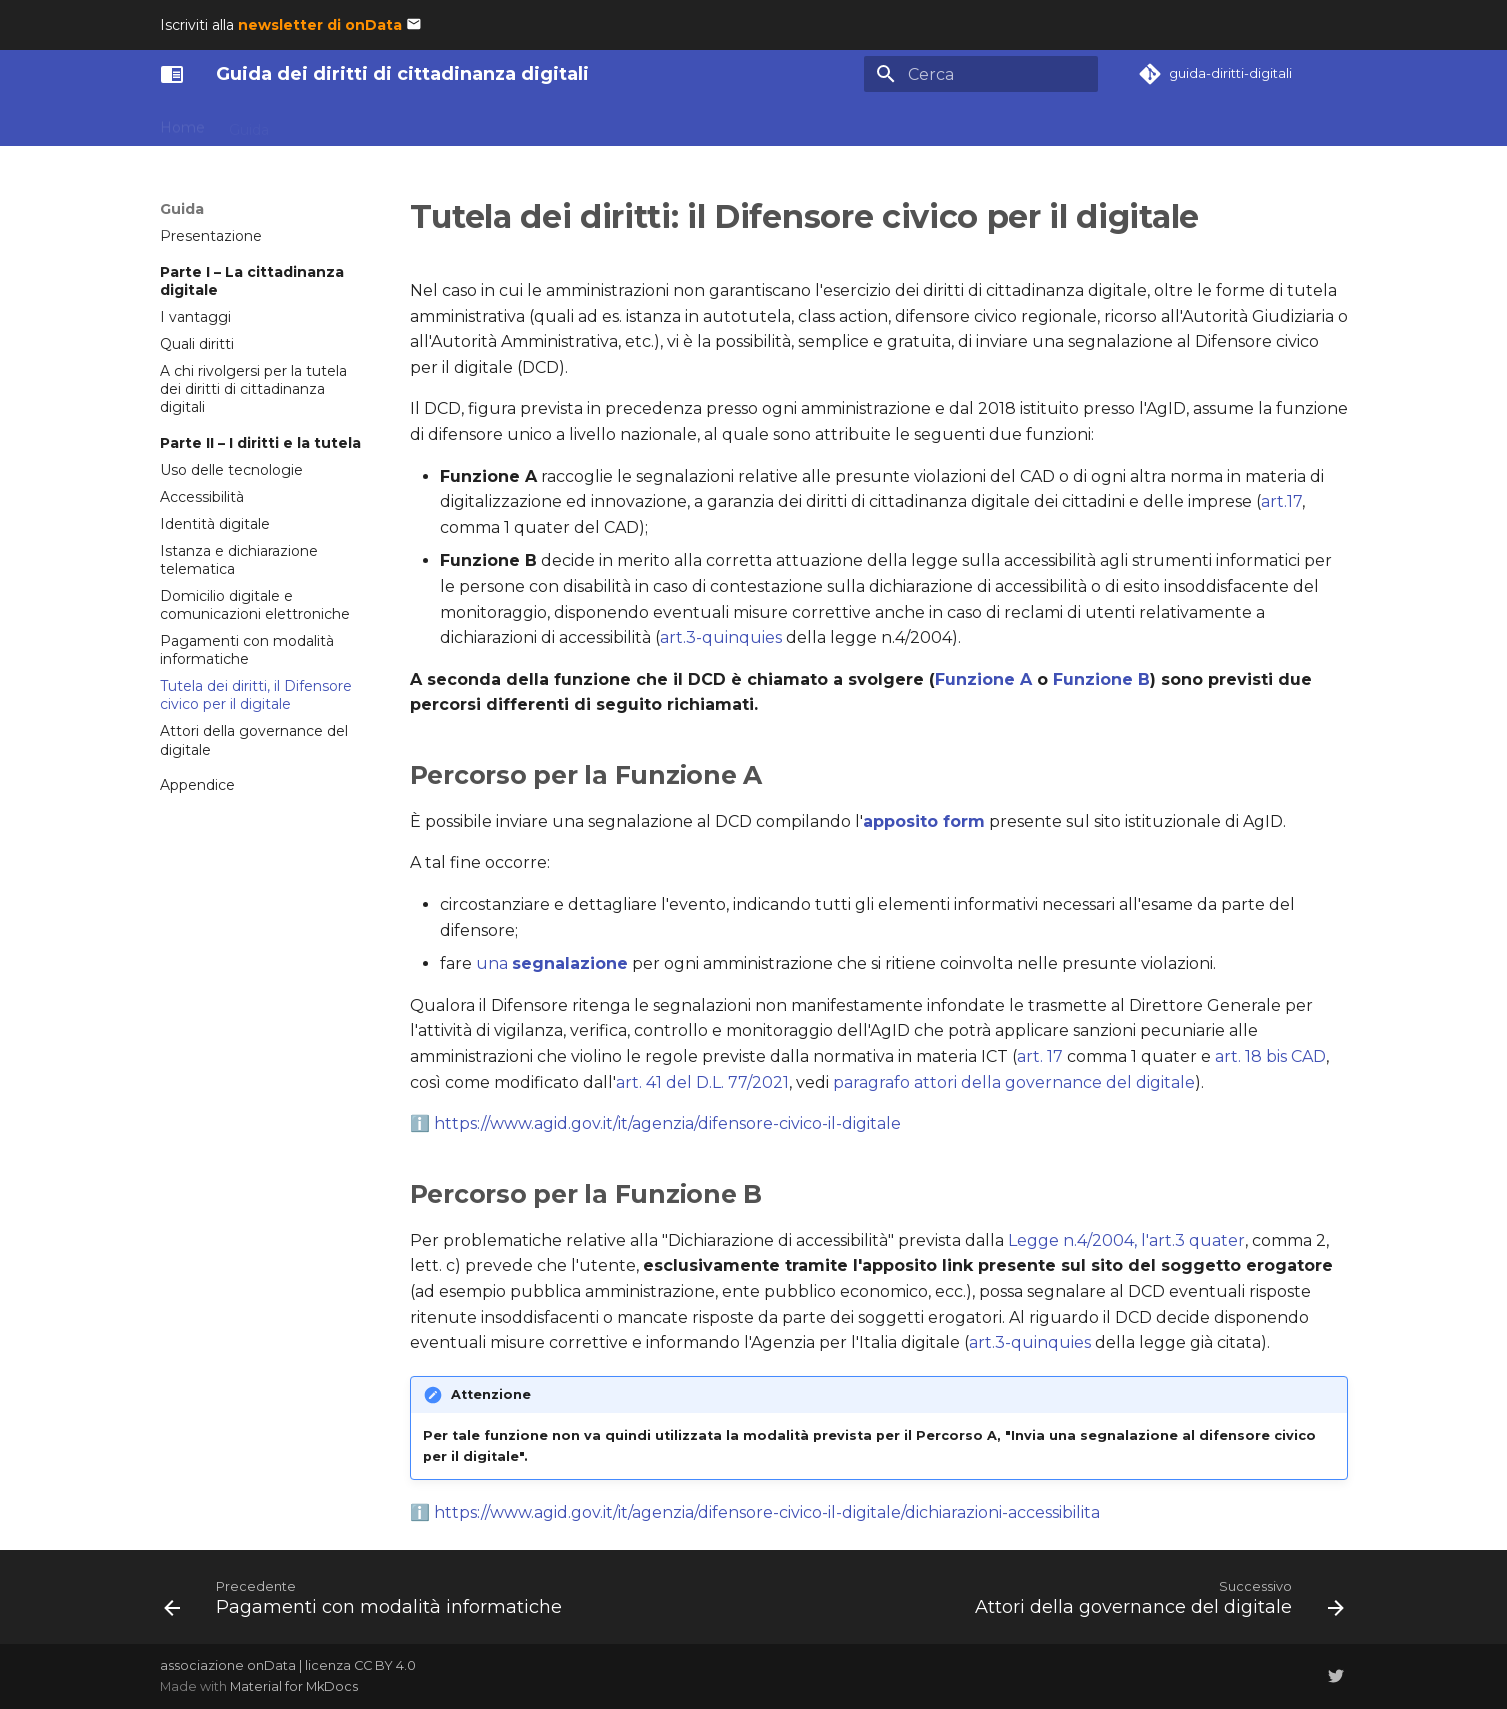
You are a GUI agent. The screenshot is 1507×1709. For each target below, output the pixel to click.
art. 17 (1040, 1056)
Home (182, 123)
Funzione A (983, 679)
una (552, 963)
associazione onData (228, 1665)
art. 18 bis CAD (1270, 1056)
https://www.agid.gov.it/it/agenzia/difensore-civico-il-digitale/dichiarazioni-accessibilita (767, 1512)
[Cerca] (981, 74)
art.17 (1281, 501)
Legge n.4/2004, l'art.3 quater (1126, 1240)
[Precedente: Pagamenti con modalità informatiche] (367, 1603)
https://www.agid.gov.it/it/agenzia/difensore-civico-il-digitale (667, 1123)
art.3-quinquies (721, 637)
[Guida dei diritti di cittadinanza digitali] (172, 74)
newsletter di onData (320, 25)
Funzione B (1101, 679)
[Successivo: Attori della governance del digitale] (1155, 1603)
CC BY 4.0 (385, 1665)
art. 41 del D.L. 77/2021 (702, 1082)
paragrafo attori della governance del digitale (1014, 1082)
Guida (249, 123)
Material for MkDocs (294, 1686)
